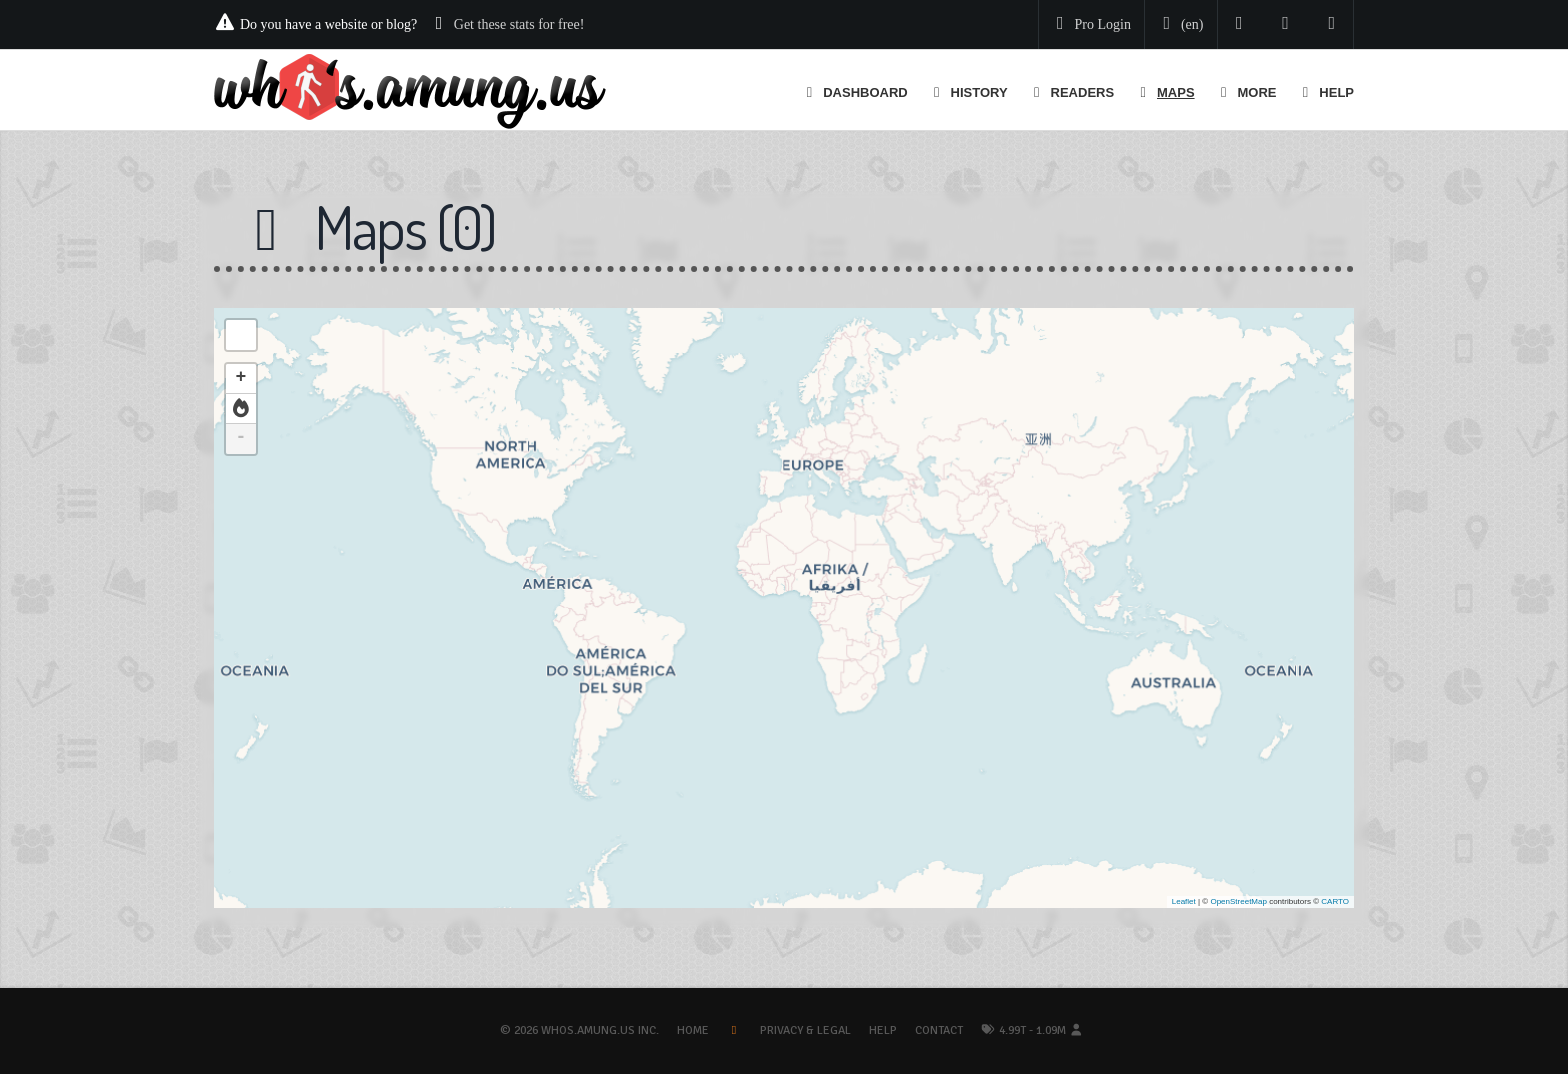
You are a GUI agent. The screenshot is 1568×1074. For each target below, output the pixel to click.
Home (693, 1030)
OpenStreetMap (1238, 901)
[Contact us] (1332, 24)
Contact (939, 1030)
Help (883, 1030)
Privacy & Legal (805, 1030)
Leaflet (1184, 901)
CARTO (1335, 901)
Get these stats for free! (519, 24)
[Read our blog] (1285, 24)
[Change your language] (1179, 25)
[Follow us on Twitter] (1239, 24)
